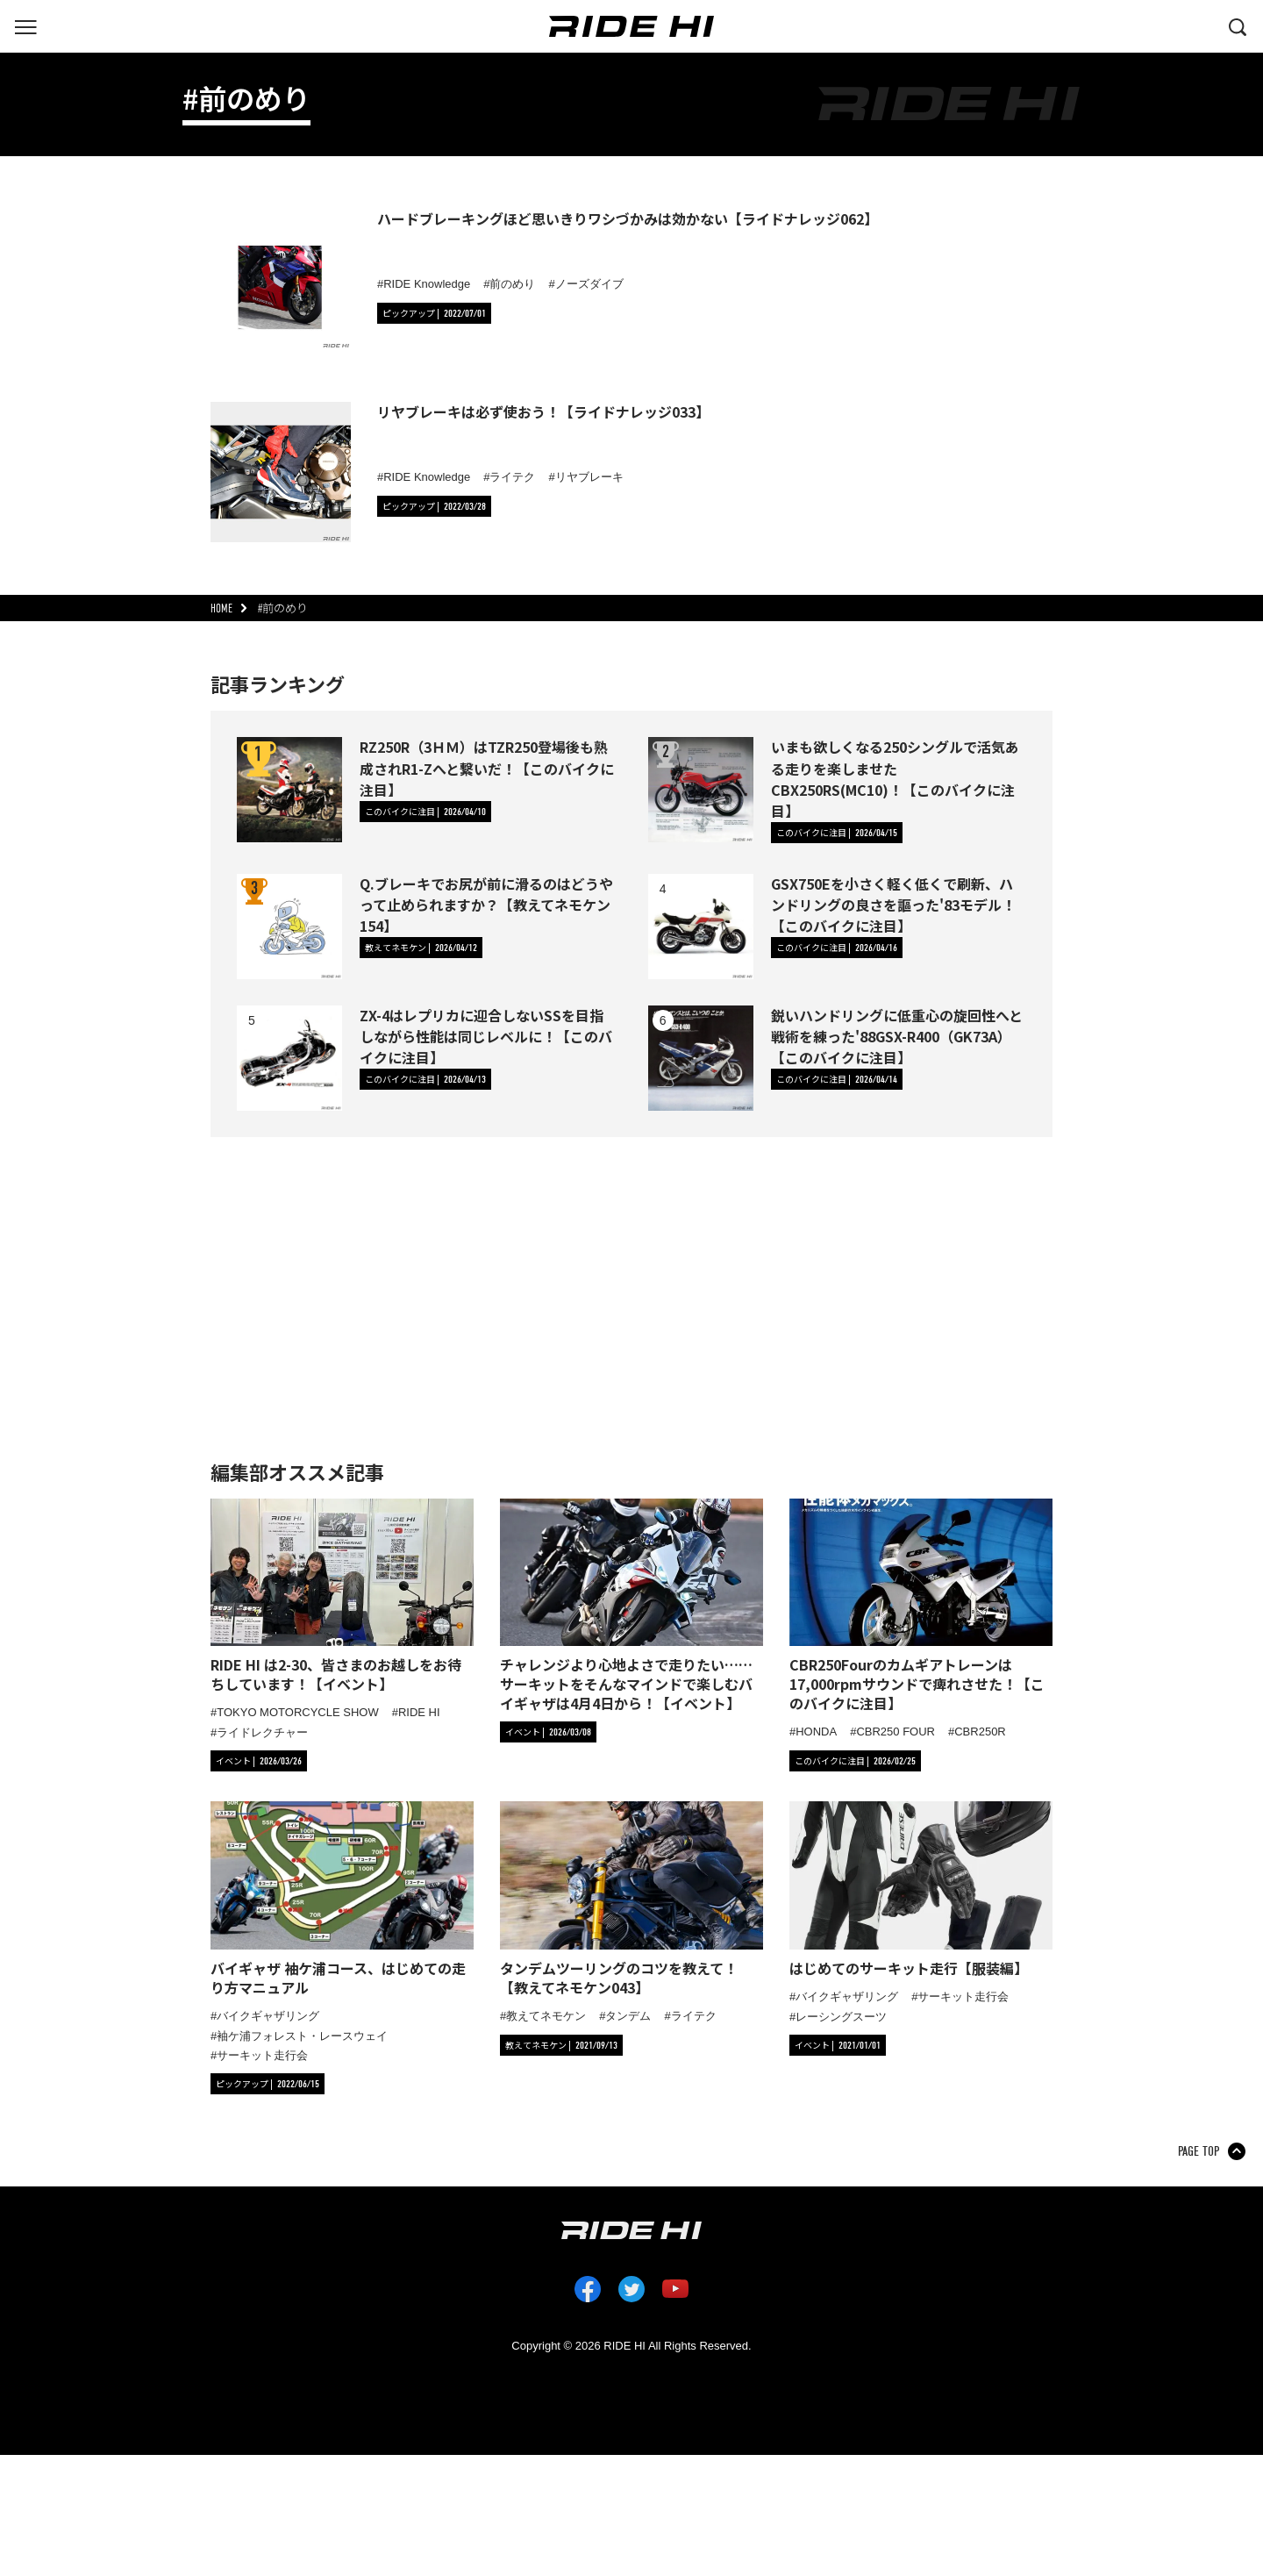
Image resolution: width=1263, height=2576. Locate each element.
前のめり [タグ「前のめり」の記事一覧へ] (512, 283)
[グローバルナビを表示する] (25, 25)
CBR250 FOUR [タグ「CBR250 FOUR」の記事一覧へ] (895, 1731)
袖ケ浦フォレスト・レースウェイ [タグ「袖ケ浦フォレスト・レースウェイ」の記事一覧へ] (302, 2036)
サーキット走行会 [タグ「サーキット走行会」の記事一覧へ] (262, 2055)
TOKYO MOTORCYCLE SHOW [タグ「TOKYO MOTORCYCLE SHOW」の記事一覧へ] (297, 1712)
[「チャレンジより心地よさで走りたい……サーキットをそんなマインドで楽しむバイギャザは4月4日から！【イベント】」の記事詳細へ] (631, 1606)
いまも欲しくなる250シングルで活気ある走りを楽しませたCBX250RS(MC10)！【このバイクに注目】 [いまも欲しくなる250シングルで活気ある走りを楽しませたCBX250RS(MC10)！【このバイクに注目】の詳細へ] (895, 778)
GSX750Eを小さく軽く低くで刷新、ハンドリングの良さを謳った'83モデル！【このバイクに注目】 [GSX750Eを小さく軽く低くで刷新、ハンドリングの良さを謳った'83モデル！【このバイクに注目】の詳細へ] (893, 904)
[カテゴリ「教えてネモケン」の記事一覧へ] (421, 947)
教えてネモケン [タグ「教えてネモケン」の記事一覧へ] (546, 2015)
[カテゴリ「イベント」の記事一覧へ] (258, 1760)
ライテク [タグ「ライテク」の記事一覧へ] (512, 476)
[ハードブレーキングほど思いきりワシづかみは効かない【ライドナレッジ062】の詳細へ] (280, 279)
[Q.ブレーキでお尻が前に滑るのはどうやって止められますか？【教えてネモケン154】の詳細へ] (289, 926)
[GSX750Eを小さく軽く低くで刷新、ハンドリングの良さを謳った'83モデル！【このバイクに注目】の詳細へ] (700, 926)
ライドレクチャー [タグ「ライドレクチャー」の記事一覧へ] (262, 1732)
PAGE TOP (1198, 2151)
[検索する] (1237, 25)
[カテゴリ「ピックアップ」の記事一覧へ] (434, 313)
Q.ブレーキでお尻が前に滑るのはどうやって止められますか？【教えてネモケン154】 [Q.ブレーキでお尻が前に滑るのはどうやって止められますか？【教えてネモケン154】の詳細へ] (486, 904)
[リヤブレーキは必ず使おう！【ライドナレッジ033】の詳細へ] (280, 472)
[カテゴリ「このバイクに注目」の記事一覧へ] (425, 811)
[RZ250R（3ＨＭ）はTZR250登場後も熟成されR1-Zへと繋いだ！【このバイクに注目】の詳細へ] (289, 789)
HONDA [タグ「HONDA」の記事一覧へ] (816, 1731)
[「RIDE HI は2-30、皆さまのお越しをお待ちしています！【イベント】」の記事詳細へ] (342, 1596)
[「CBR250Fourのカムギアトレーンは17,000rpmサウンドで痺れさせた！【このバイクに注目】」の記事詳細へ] (920, 1606)
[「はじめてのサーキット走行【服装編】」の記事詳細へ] (920, 1889)
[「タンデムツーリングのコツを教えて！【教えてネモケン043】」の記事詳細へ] (631, 1899)
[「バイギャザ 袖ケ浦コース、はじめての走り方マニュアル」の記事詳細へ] (342, 1899)
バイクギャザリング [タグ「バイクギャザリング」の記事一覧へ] (268, 2015)
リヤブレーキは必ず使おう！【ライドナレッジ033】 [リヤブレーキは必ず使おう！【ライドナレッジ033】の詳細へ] (543, 411)
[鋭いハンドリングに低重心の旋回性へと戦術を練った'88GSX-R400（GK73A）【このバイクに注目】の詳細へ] (700, 1058)
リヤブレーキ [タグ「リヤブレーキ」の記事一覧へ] (589, 476)
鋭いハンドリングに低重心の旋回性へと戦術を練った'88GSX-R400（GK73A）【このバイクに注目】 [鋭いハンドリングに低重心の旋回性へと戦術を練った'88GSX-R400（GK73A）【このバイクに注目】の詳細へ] (897, 1036)
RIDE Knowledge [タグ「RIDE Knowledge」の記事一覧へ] (426, 283)
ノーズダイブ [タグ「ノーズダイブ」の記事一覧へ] (589, 283)
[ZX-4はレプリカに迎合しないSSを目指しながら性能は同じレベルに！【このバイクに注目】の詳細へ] (289, 1058)
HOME (221, 608)
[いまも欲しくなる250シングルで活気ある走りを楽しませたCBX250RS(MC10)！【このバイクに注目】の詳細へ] (700, 789)
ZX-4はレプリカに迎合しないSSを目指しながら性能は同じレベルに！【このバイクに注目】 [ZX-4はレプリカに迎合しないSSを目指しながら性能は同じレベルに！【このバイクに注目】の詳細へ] (486, 1036)
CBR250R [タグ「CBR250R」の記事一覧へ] (980, 1731)
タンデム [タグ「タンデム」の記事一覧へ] (628, 2015)
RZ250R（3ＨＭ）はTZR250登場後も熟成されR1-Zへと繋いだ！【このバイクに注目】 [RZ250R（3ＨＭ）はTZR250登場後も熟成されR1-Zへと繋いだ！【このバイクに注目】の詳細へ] (487, 767)
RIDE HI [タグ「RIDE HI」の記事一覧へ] (419, 1712)
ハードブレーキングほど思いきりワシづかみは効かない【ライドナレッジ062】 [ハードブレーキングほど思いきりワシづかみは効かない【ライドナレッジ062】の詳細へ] (627, 218)
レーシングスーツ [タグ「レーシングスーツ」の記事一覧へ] (841, 2016)
